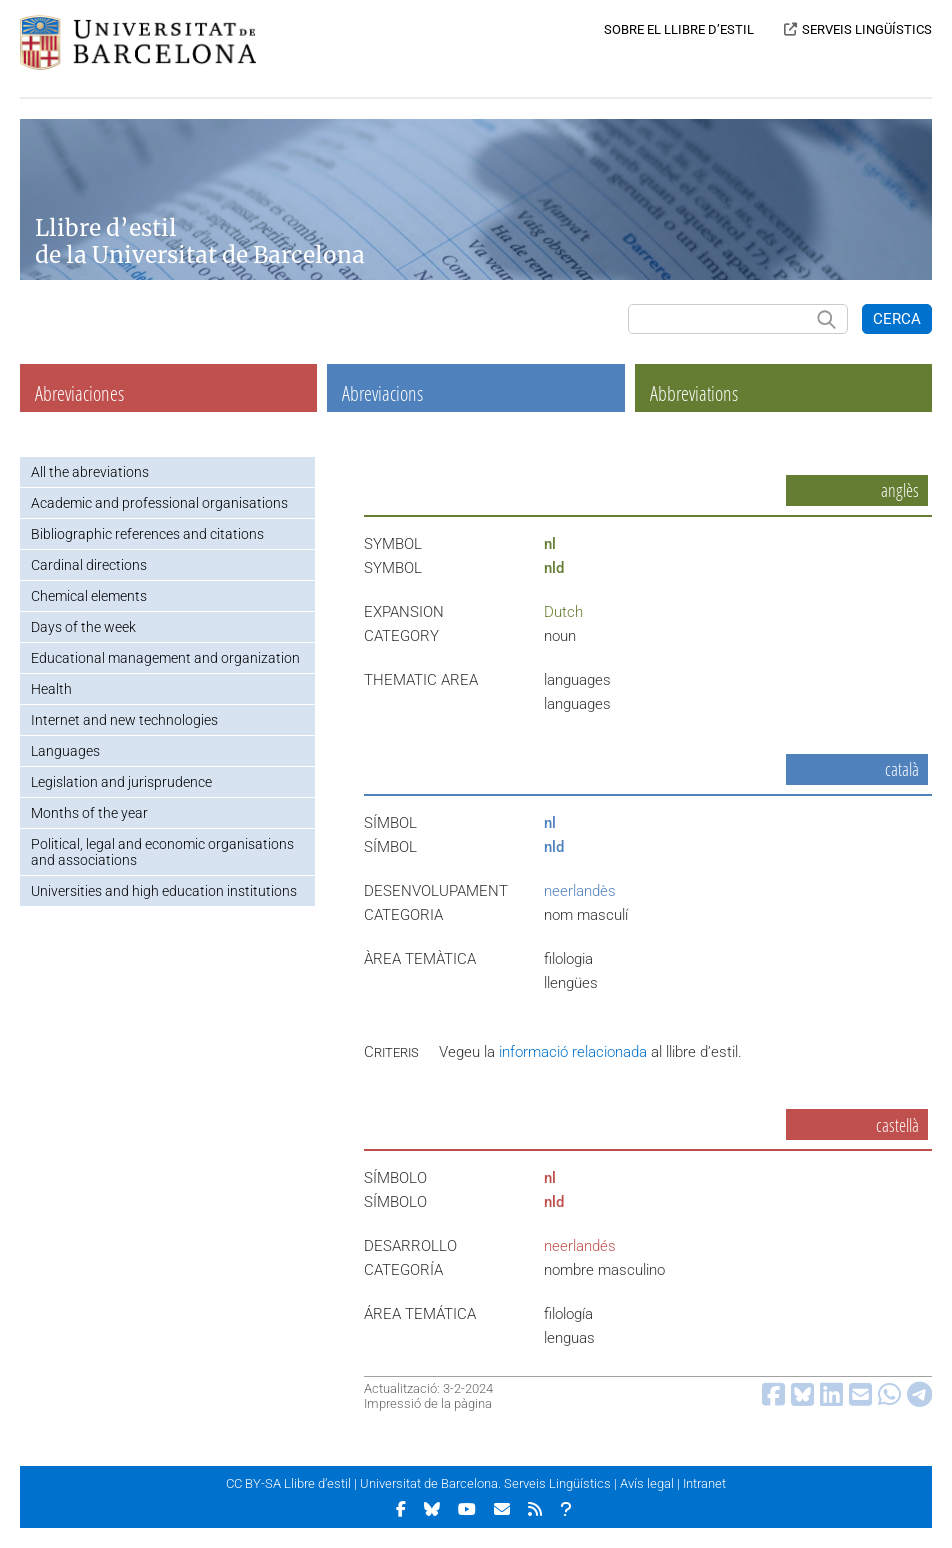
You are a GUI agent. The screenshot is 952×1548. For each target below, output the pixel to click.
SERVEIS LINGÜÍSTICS (867, 29)
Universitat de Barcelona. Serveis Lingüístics (485, 1483)
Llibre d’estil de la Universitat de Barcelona (200, 242)
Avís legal (647, 1483)
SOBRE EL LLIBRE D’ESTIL (679, 29)
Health (51, 689)
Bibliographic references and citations (147, 534)
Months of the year (89, 813)
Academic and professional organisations (159, 503)
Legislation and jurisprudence (121, 782)
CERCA (897, 319)
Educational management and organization (165, 658)
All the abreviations (90, 472)
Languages (65, 751)
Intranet (704, 1483)
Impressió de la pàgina (428, 1403)
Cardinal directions (89, 565)
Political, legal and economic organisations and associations (162, 852)
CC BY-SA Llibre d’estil (288, 1483)
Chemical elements (89, 596)
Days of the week (83, 627)
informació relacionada (573, 1052)
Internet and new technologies (124, 720)
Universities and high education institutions (164, 891)
